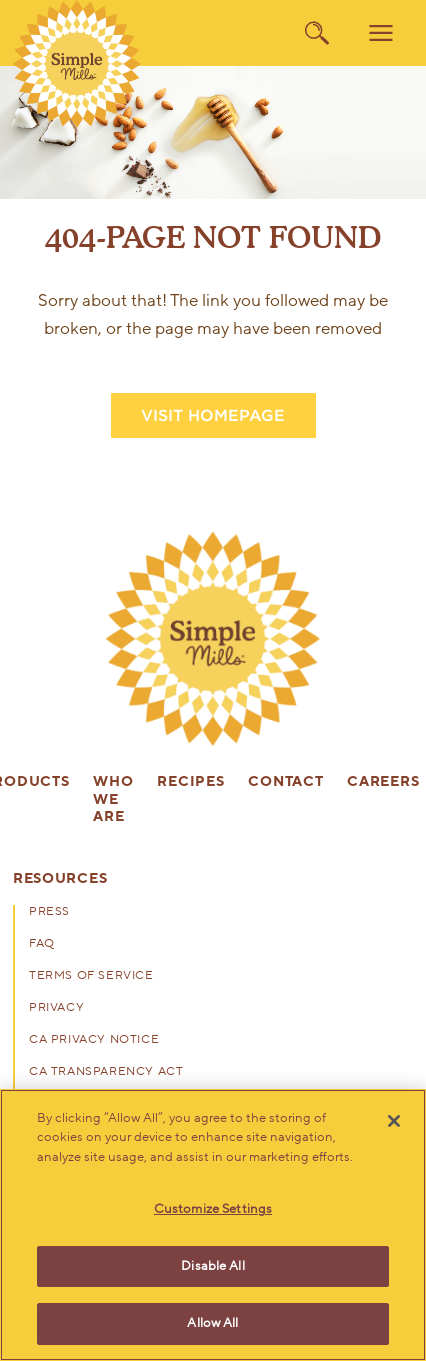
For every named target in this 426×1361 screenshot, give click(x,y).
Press (49, 912)
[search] (317, 33)
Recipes (190, 782)
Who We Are (113, 800)
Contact (285, 782)
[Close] (394, 1121)
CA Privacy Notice (94, 1040)
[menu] (381, 33)
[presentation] (213, 639)
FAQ (42, 944)
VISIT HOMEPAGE (213, 415)
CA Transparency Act (106, 1072)
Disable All (212, 1266)
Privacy (56, 1008)
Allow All (212, 1323)
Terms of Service (91, 976)
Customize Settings (213, 1209)
